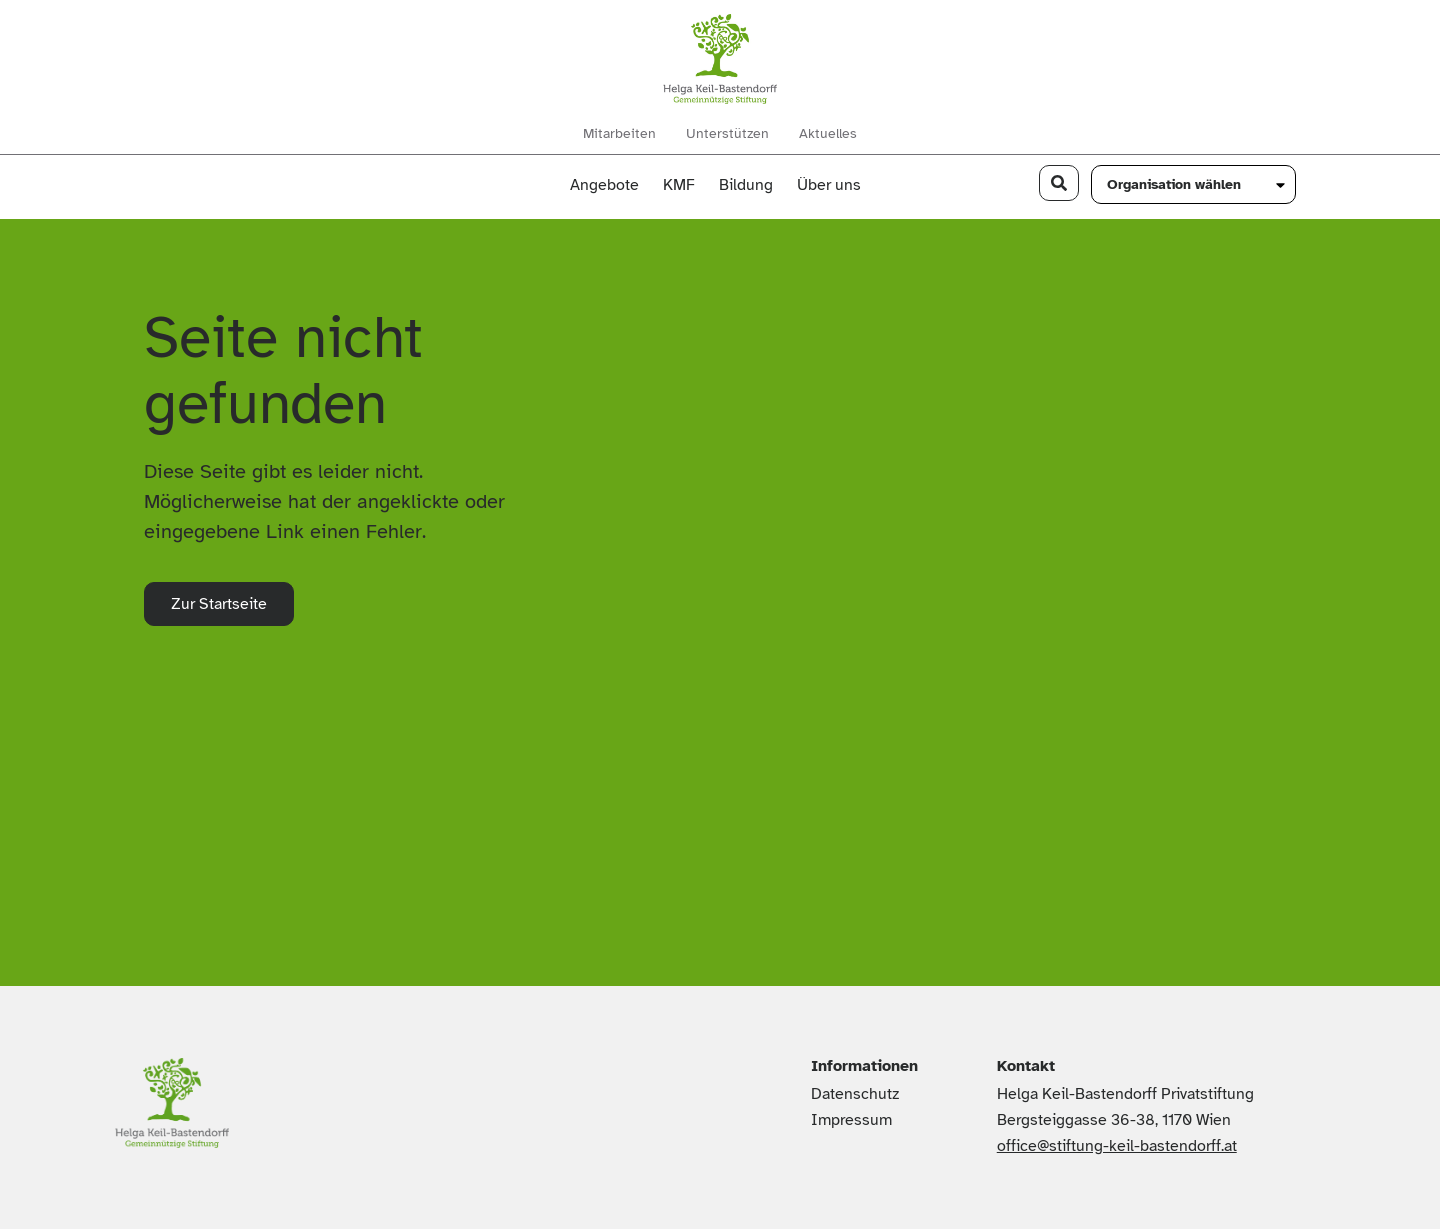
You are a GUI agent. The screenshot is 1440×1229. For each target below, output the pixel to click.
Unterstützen (727, 134)
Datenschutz (855, 1094)
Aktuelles (828, 134)
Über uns (834, 185)
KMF (679, 185)
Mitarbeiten (619, 134)
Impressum (851, 1120)
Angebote (604, 185)
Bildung (746, 185)
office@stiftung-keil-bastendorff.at (1117, 1146)
